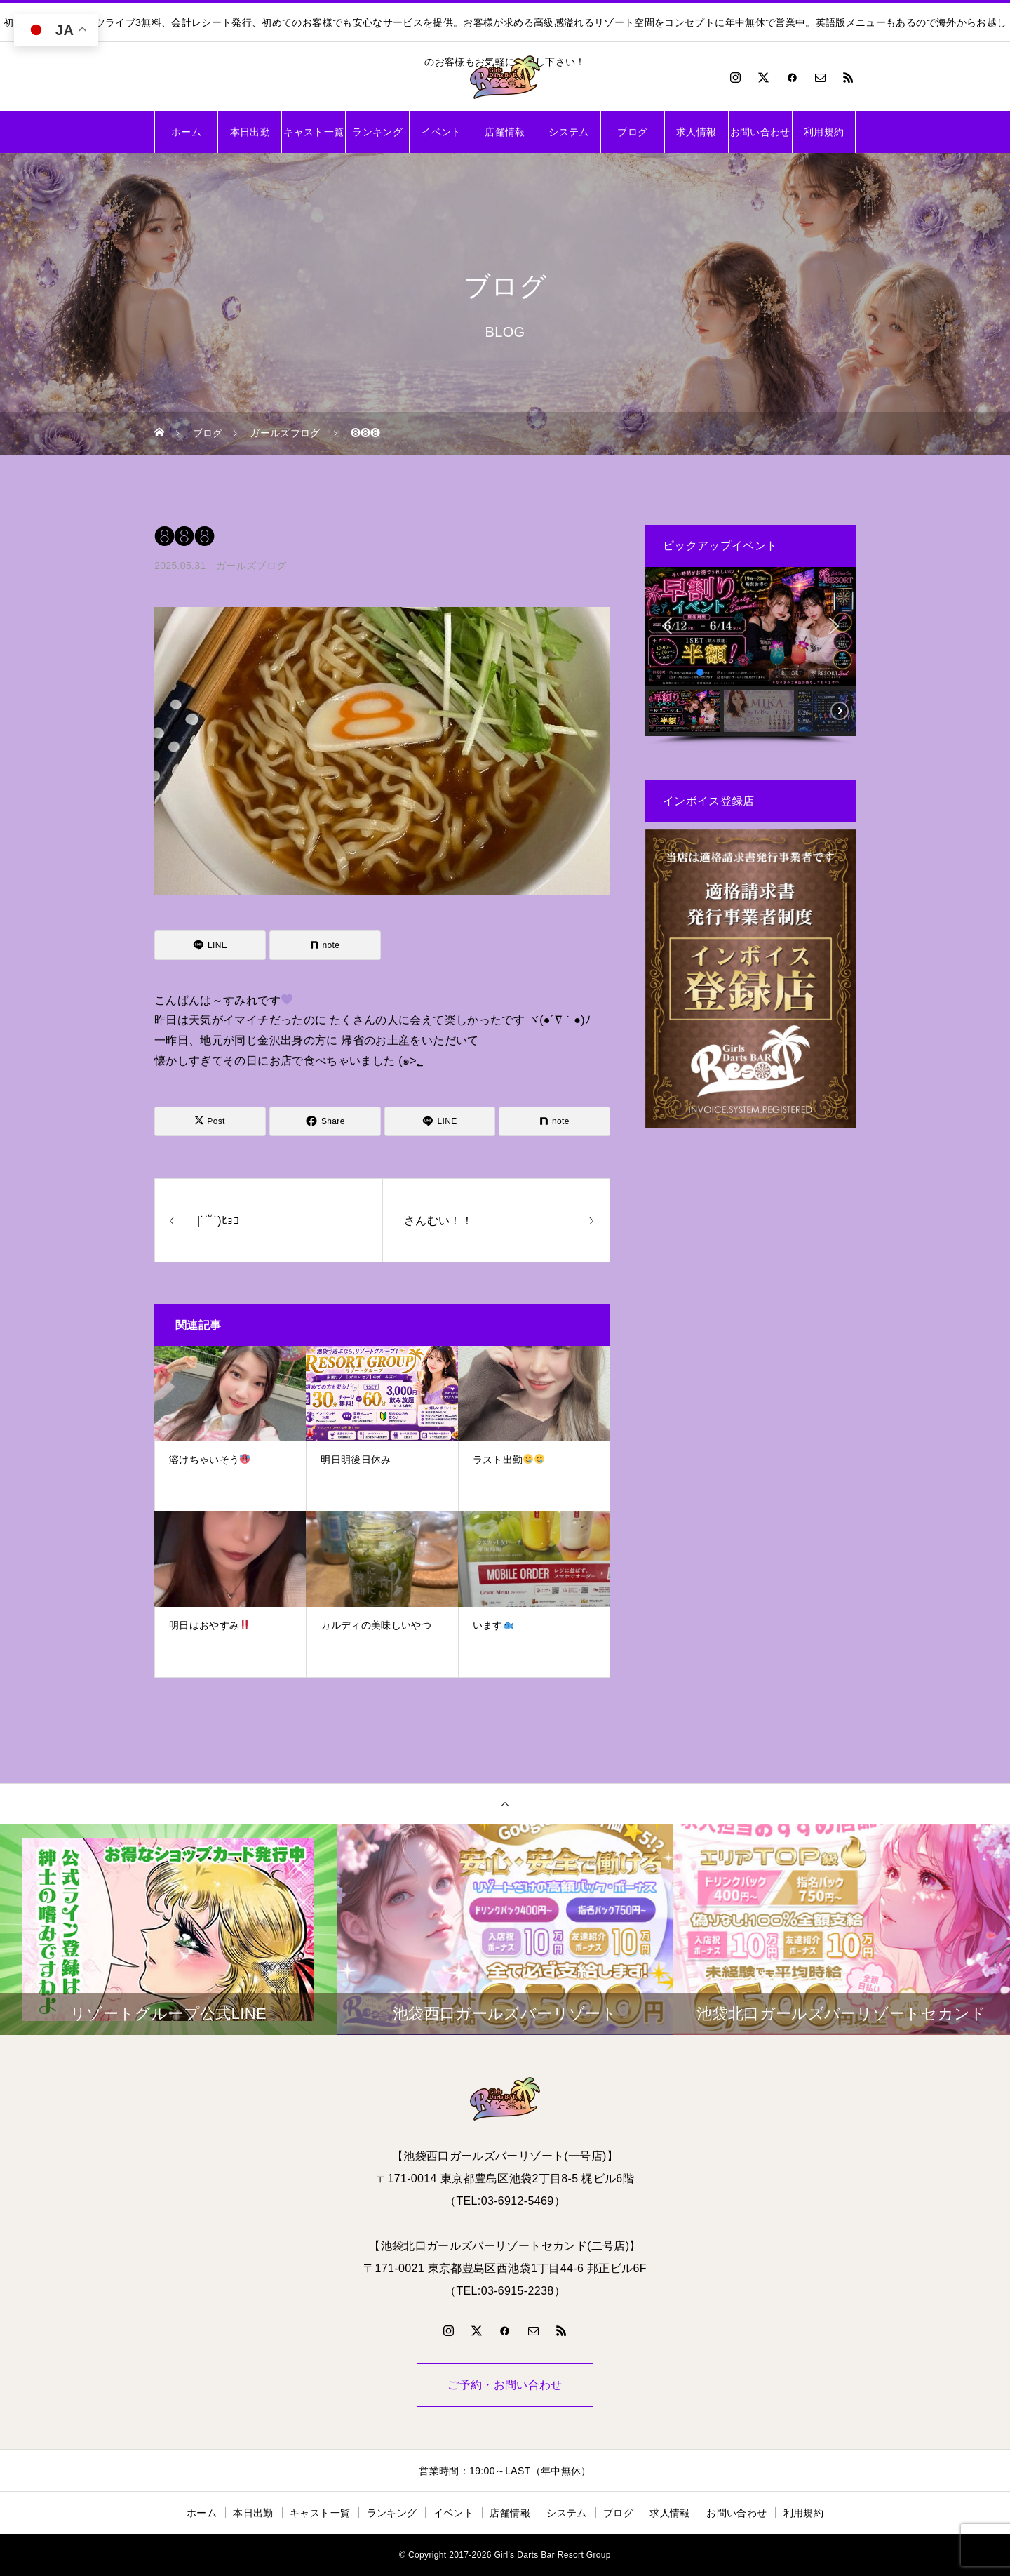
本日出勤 (250, 132)
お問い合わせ (760, 132)
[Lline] (210, 945)
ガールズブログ (251, 565)
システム (568, 132)
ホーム (186, 132)
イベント (441, 132)
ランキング (377, 132)
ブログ (632, 132)
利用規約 (824, 132)
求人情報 (696, 132)
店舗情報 (505, 132)
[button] (667, 626)
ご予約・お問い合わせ (505, 2385)
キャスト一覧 (313, 132)
